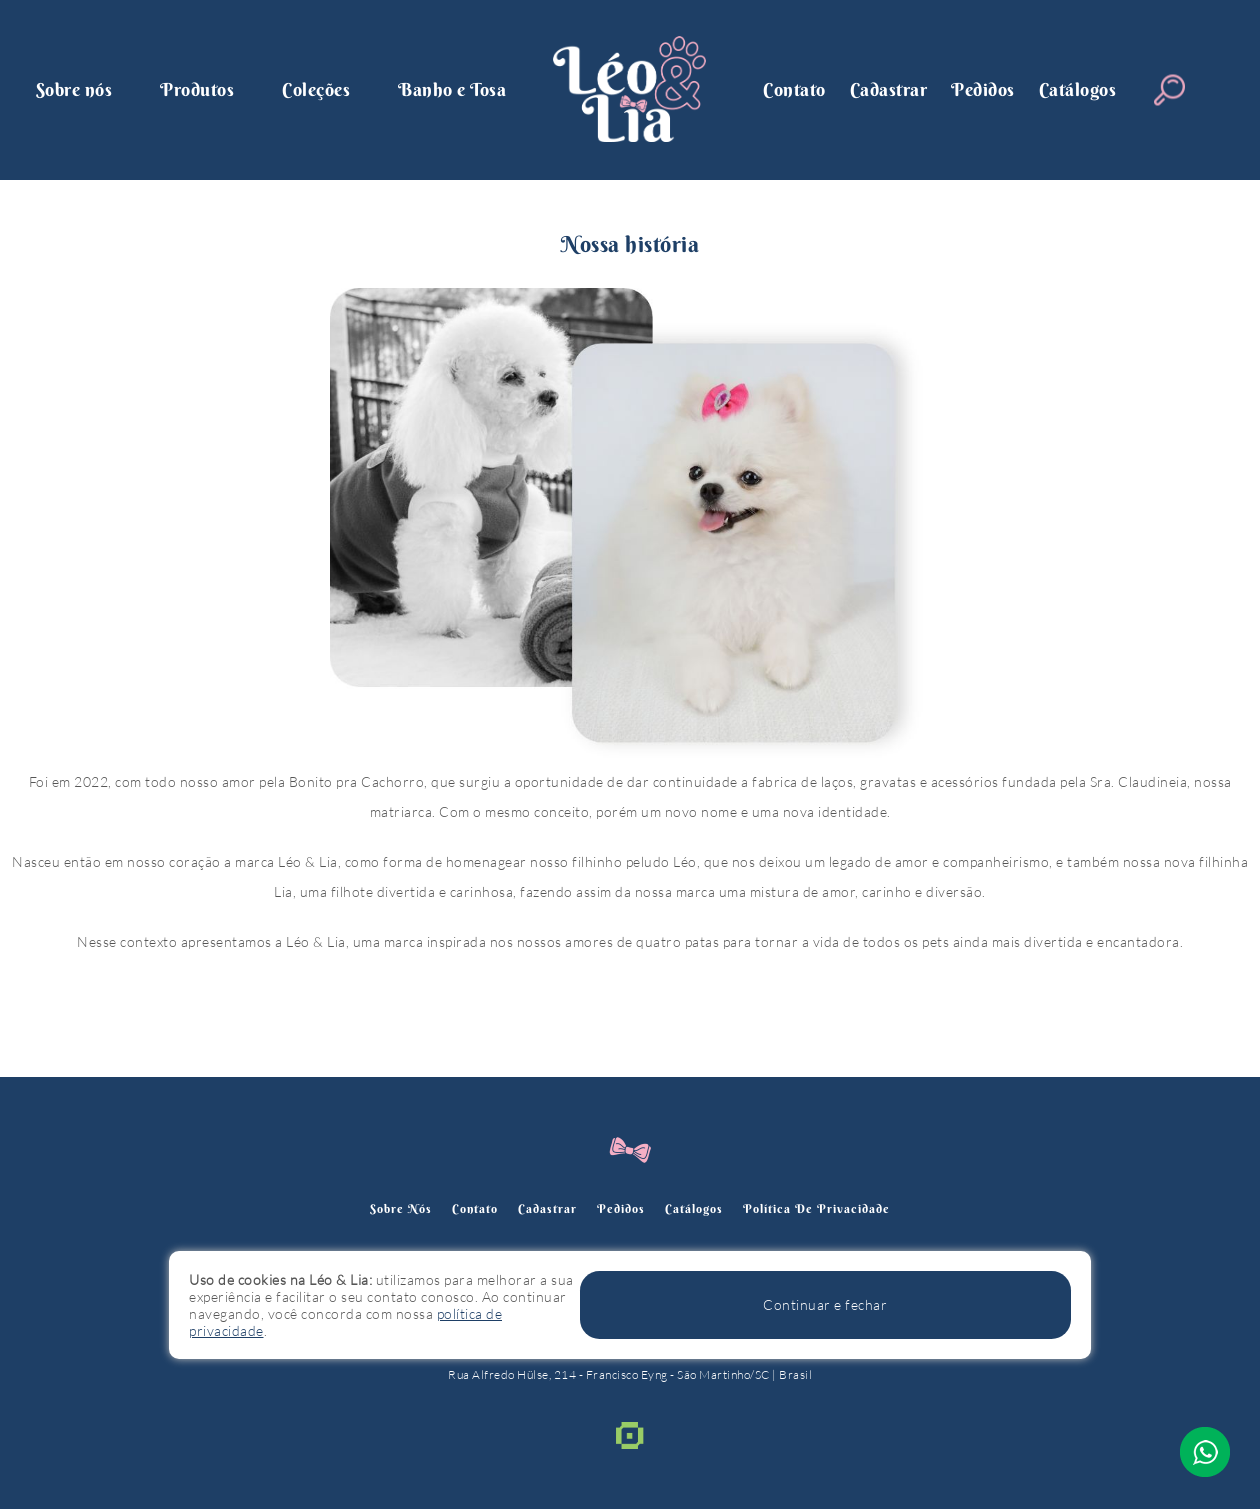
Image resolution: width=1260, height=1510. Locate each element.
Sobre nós (74, 89)
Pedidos (983, 89)
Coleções (316, 89)
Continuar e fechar (983, 1320)
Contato (794, 89)
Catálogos (1078, 89)
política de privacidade (834, 1209)
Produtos (197, 89)
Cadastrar (889, 89)
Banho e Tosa (452, 89)
